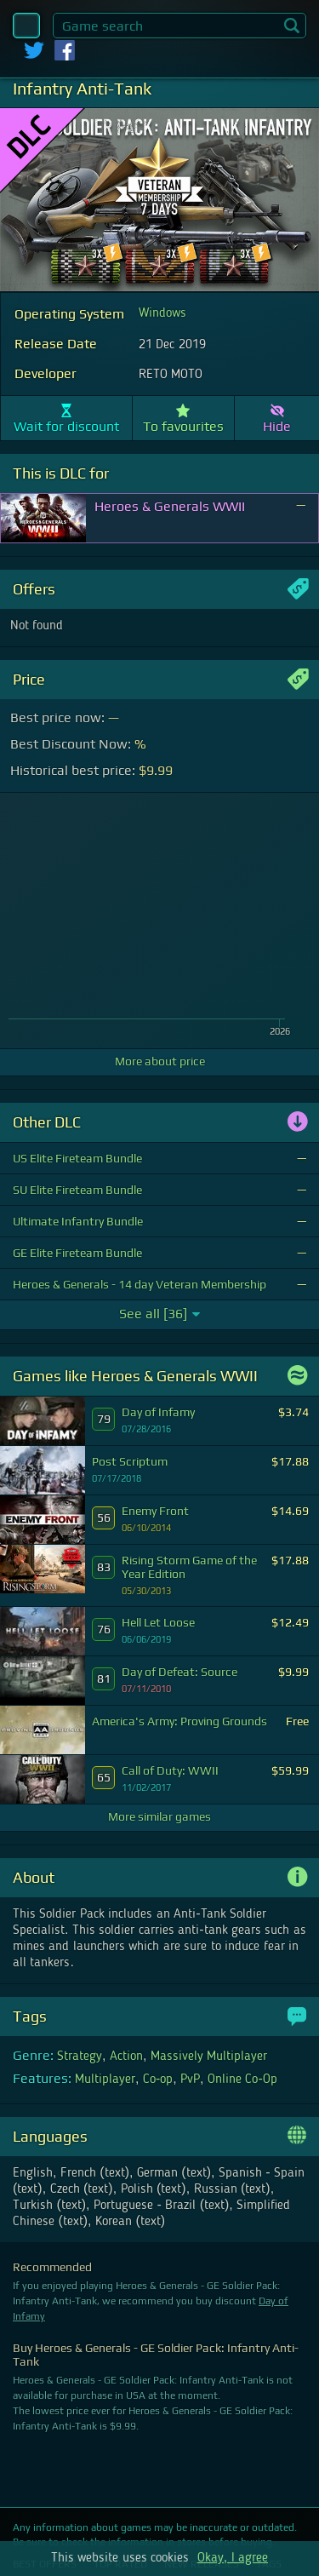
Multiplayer (105, 2079)
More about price (160, 1061)
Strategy (79, 2056)
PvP (190, 2079)
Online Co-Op (242, 2079)
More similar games (159, 1816)
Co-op (158, 2079)
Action (126, 2056)
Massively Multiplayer (209, 2056)
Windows (162, 313)
